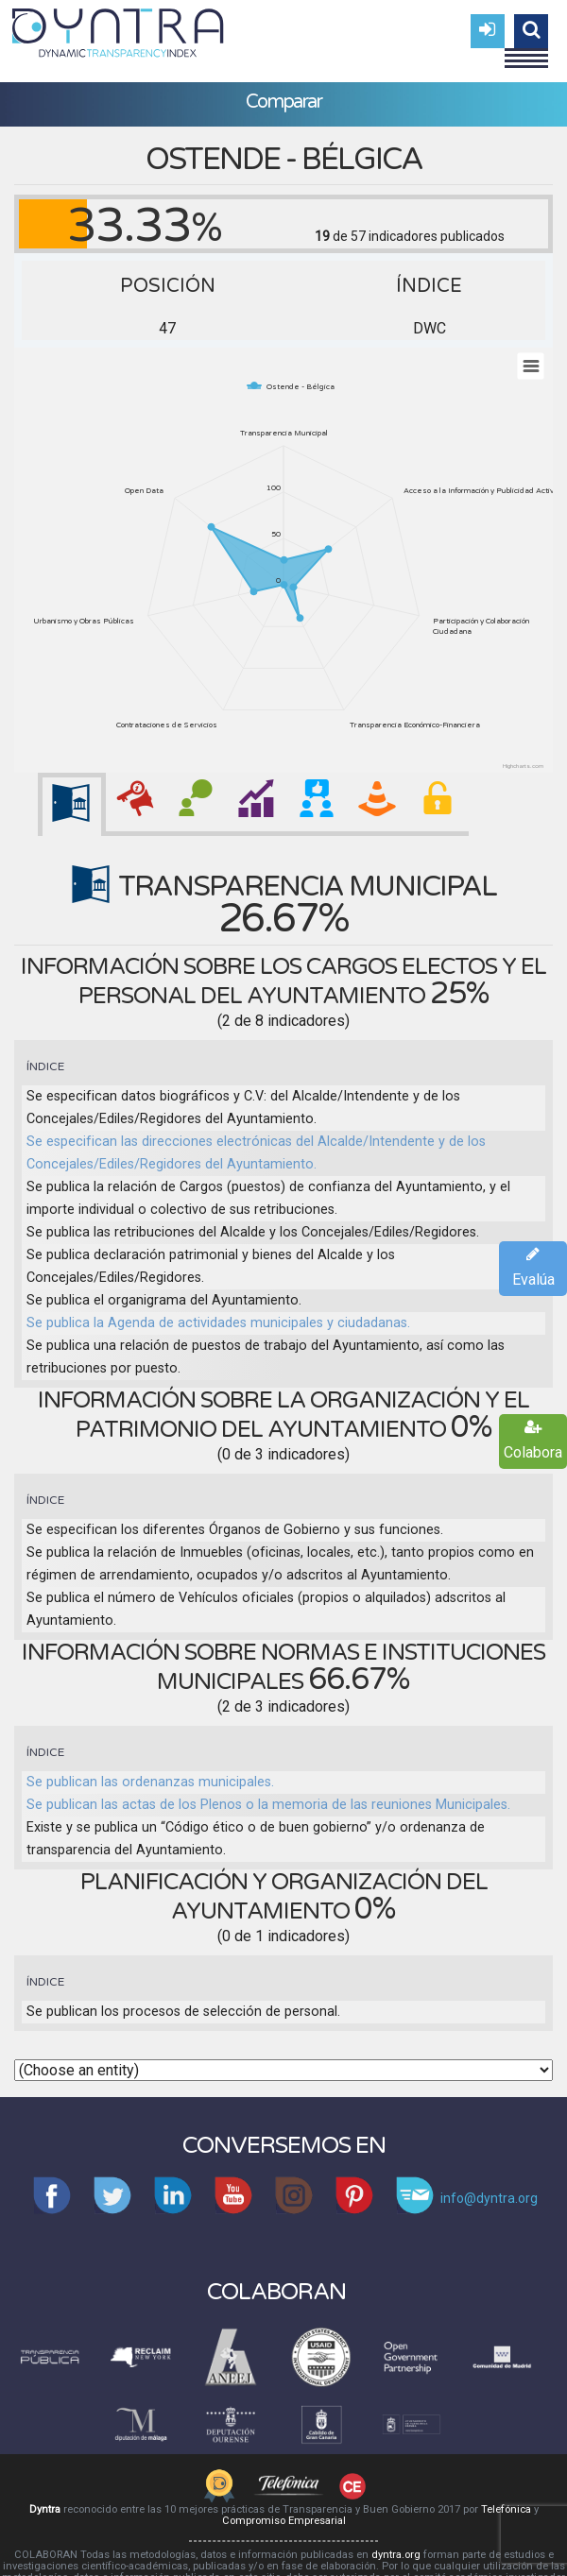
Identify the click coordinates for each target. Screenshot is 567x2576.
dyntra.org (396, 2555)
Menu (526, 50)
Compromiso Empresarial (284, 2521)
